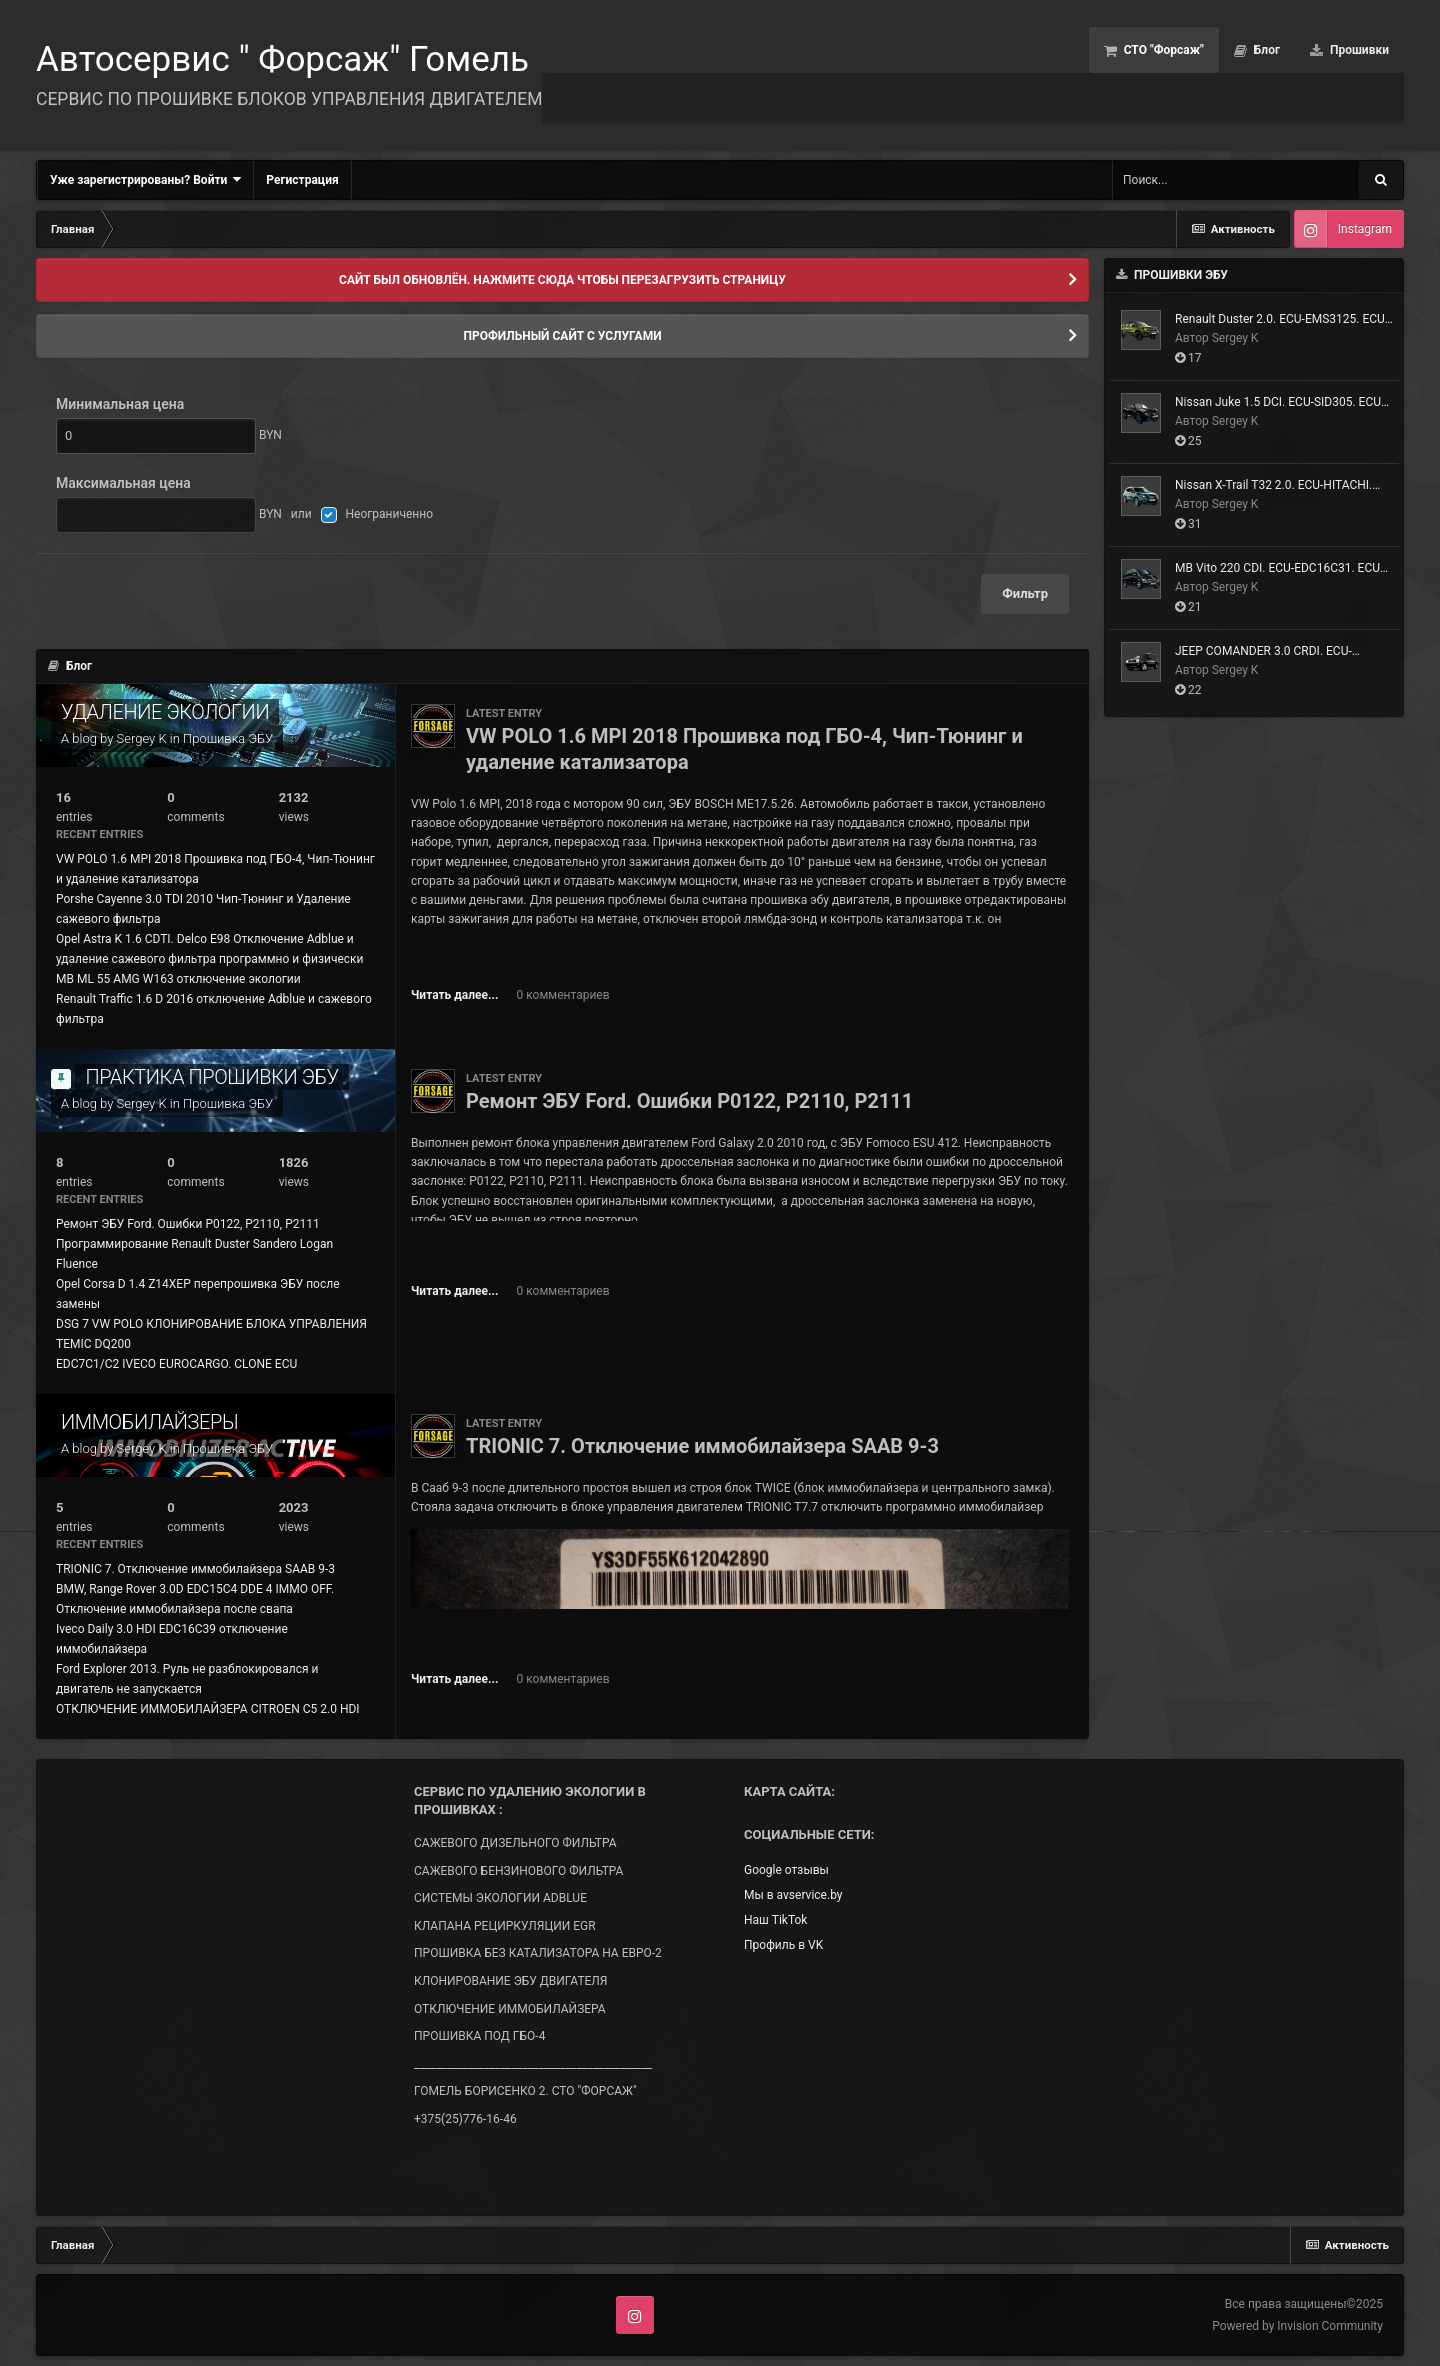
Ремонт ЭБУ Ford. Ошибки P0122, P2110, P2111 (188, 1224)
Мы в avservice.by (793, 1895)
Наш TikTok (775, 1920)
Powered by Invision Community (1297, 2326)
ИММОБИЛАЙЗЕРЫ (149, 1422)
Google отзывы (786, 1870)
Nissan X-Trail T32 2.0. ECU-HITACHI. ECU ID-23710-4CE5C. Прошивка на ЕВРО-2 (1273, 486)
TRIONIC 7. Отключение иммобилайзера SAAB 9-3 (195, 1569)
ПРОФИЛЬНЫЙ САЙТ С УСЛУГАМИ (562, 336)
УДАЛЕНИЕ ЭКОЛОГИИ (165, 712)
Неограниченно (390, 514)
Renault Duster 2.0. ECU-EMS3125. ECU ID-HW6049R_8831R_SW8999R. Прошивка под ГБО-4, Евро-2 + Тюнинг (1282, 320)
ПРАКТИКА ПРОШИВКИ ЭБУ (211, 1077)
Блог (1265, 50)
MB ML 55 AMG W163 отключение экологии (178, 979)
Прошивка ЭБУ (228, 738)
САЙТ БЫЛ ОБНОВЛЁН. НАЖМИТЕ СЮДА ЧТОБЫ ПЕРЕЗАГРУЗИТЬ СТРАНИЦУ (562, 280)
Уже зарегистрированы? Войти (145, 179)
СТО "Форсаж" (1162, 50)
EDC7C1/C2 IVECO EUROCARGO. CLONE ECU (176, 1364)
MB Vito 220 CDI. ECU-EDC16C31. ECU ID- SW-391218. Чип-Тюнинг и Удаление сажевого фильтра (1277, 569)
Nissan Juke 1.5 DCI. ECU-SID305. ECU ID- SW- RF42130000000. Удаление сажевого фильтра (1278, 403)
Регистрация (302, 180)
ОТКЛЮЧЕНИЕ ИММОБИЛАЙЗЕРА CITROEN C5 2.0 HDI (208, 1709)
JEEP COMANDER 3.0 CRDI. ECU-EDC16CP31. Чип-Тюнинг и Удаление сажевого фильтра (1278, 652)
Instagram (1365, 229)
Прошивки (1358, 50)
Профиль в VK (783, 1945)
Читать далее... (455, 995)
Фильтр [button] (1025, 593)
